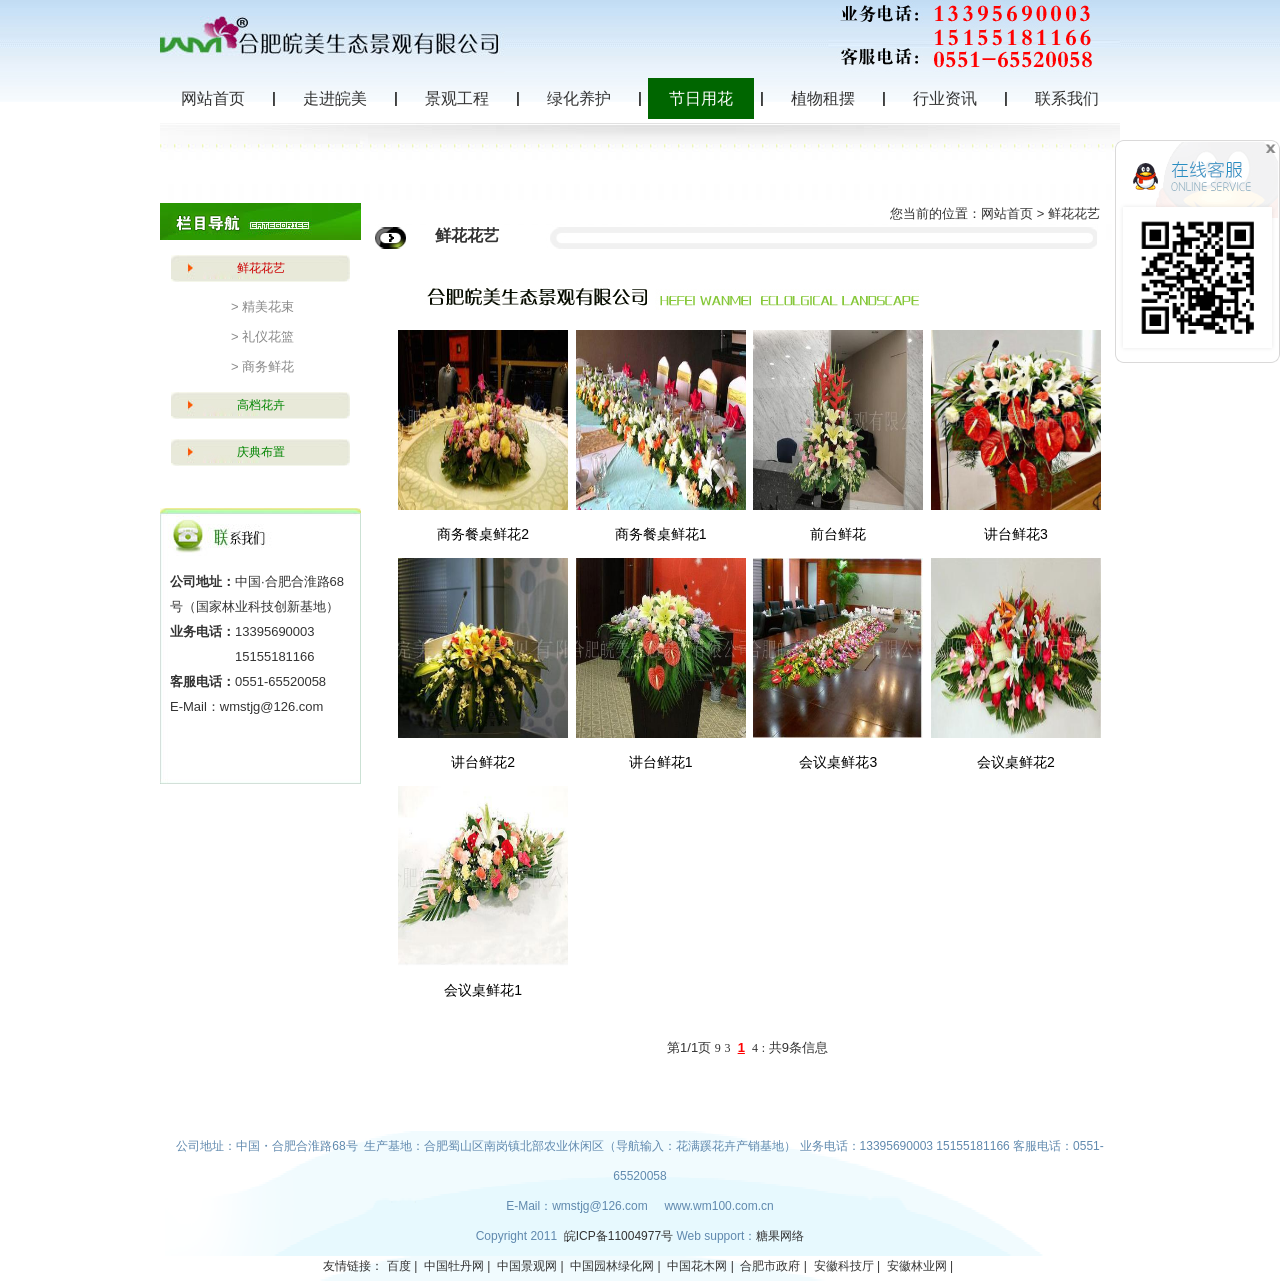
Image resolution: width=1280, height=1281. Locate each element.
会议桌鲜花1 (483, 990)
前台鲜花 (838, 534)
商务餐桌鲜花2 (483, 534)
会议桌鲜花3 (838, 762)
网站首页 (213, 98)
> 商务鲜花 (262, 366)
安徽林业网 (917, 1266)
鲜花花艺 (261, 268)
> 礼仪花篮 (262, 336)
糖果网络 (780, 1236)
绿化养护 (579, 98)
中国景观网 (527, 1266)
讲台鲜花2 (483, 762)
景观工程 (457, 98)
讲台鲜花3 (1016, 534)
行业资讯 (945, 98)
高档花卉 (261, 405)
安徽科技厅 (844, 1266)
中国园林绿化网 (612, 1266)
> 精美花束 (262, 306)
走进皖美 (335, 98)
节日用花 (701, 98)
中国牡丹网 (454, 1266)
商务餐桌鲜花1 (661, 534)
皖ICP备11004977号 (620, 1236)
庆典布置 (261, 452)
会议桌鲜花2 (1016, 762)
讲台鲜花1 (661, 762)
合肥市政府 (770, 1266)
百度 (399, 1266)
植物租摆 (823, 98)
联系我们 (1067, 98)
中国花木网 (697, 1266)
